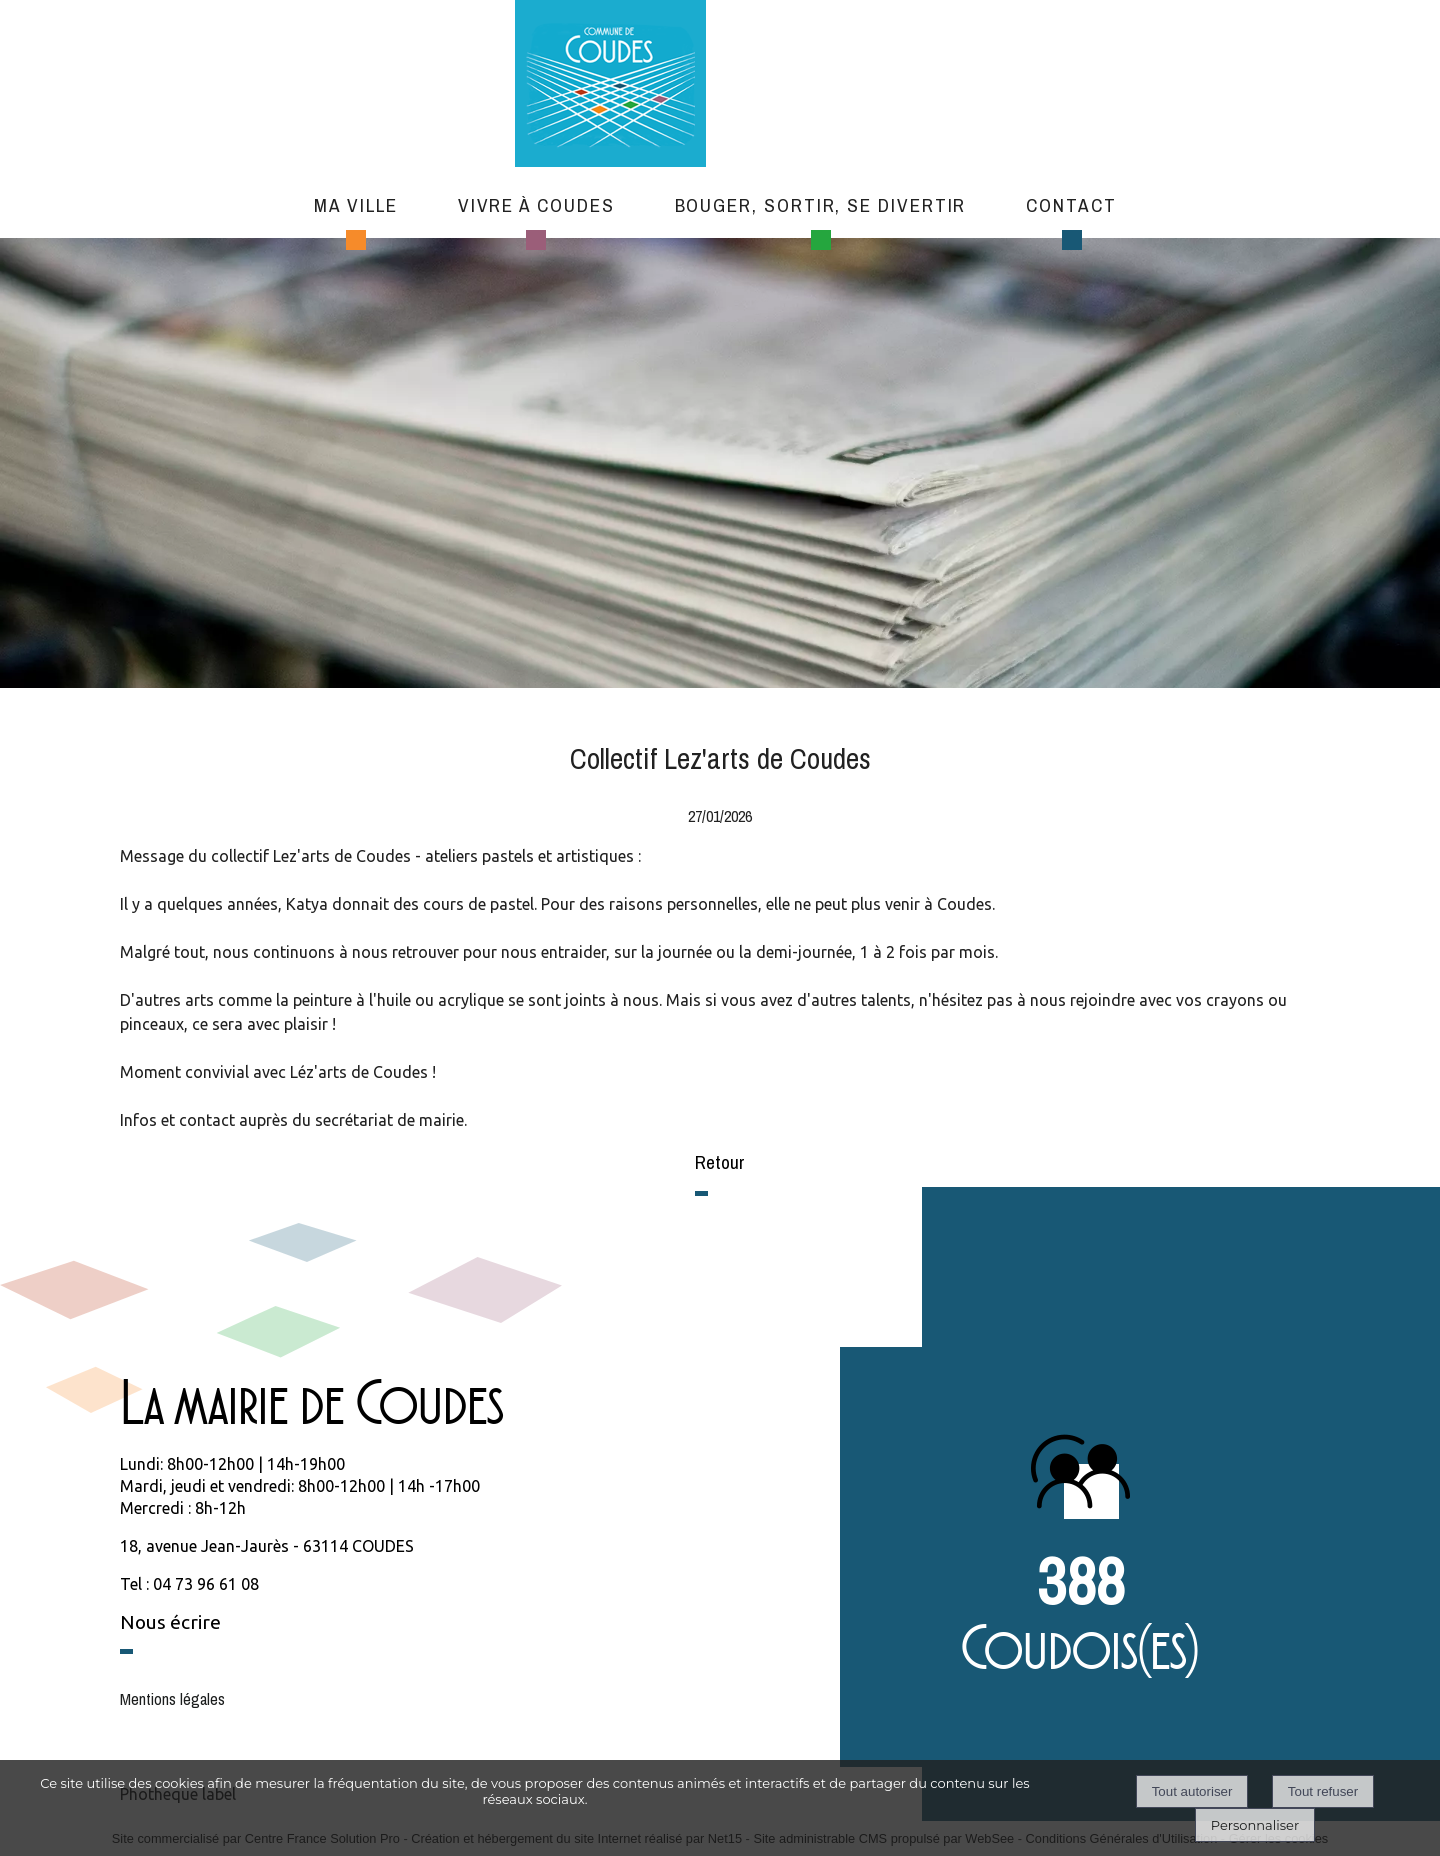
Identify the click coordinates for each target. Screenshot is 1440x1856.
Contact (1071, 205)
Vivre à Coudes (536, 205)
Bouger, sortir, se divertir (821, 205)
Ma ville (355, 205)
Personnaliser (1255, 1825)
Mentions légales (172, 1699)
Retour (720, 1162)
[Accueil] (706, 86)
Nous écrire (170, 1622)
